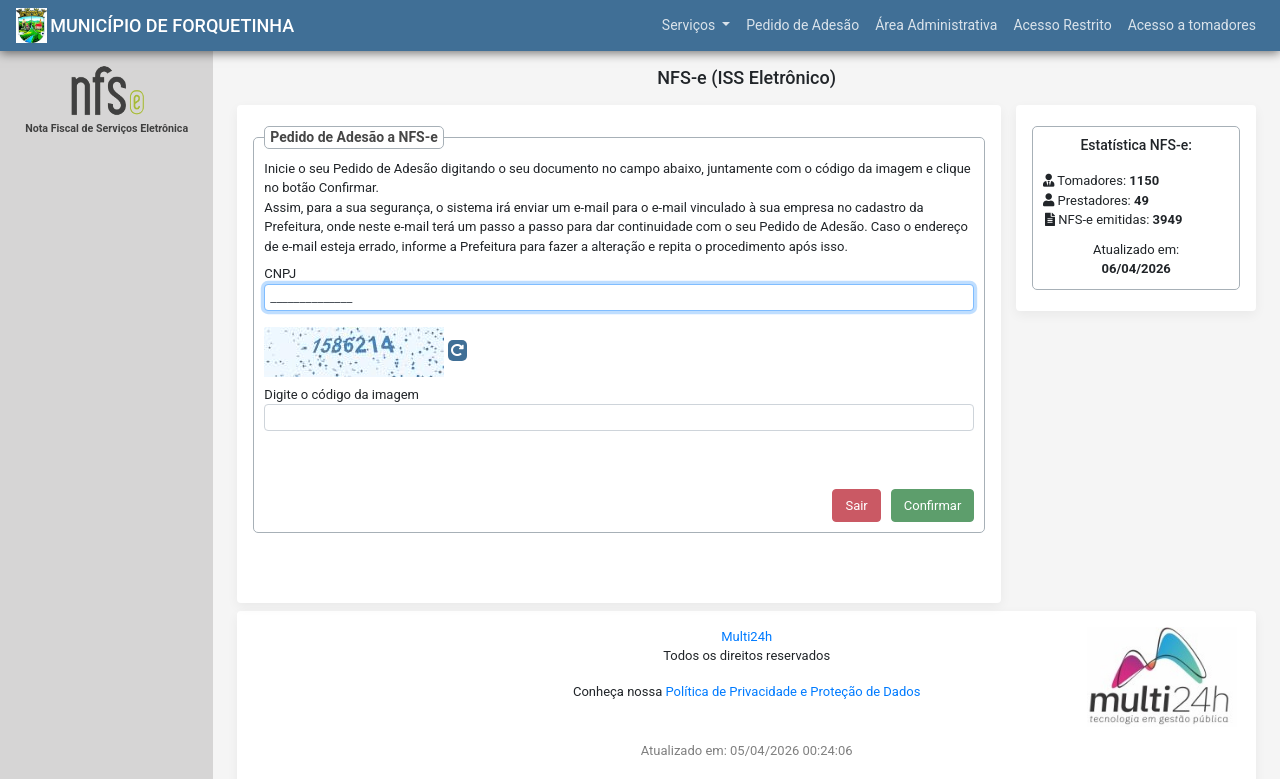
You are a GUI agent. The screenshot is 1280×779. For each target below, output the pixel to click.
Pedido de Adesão (802, 25)
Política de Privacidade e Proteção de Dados (792, 691)
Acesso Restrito (1062, 25)
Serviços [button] (690, 25)
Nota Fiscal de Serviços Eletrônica (106, 128)
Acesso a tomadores (1192, 25)
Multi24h (746, 636)
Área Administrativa (936, 25)
